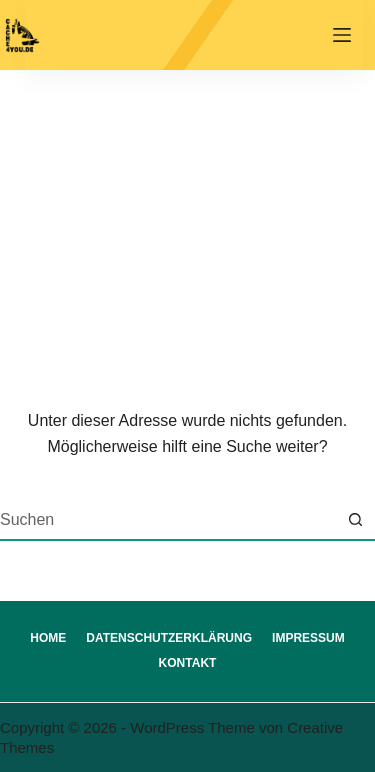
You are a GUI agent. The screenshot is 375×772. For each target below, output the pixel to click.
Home (48, 638)
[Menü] (342, 35)
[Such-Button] (355, 520)
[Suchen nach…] (167, 520)
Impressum (308, 638)
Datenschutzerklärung (169, 638)
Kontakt (188, 663)
